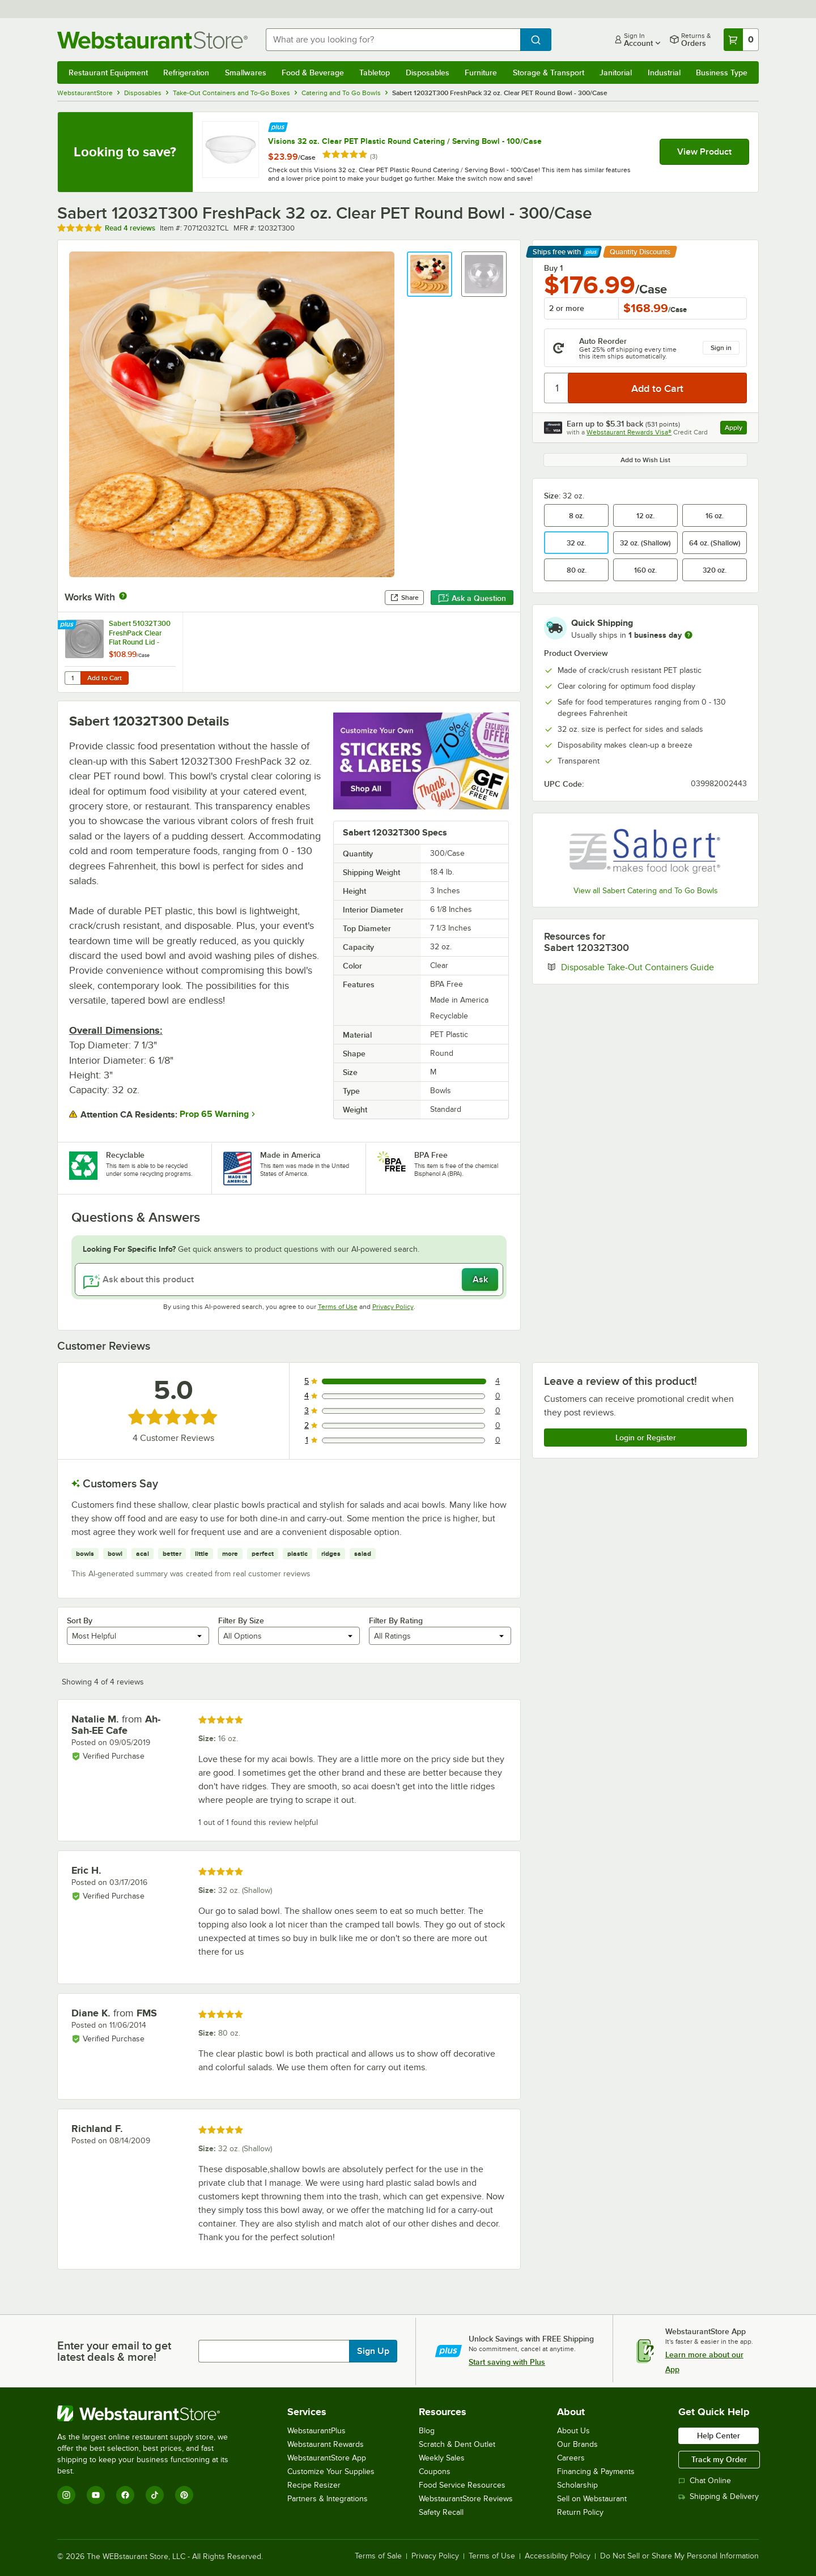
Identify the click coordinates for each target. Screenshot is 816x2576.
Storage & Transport (548, 72)
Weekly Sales (442, 2458)
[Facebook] (125, 2495)
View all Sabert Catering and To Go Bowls (645, 890)
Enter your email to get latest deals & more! (114, 2351)
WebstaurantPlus (316, 2430)
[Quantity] (557, 388)
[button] (429, 274)
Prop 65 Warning (214, 1114)
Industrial (664, 72)
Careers (571, 2458)
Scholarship (577, 2485)
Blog (427, 2430)
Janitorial (616, 72)
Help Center (718, 2435)
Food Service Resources (462, 2485)
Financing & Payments (596, 2471)
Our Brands (577, 2444)
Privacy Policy (393, 1307)
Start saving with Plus (507, 2361)
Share (404, 597)
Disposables (427, 72)
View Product (704, 152)
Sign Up (373, 2351)
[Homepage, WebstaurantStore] (152, 40)
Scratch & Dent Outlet (457, 2444)
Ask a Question (472, 598)
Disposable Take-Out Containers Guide (654, 967)
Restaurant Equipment (108, 72)
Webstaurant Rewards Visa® (629, 432)
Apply (736, 429)
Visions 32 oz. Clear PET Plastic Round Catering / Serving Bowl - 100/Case (405, 141)
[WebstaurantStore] (150, 2413)
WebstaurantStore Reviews (466, 2498)
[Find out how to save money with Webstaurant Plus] (278, 126)
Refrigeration (186, 72)
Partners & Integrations (327, 2498)
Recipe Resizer (314, 2485)
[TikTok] (155, 2495)
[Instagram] (66, 2495)
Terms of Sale (378, 2556)
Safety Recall (441, 2512)
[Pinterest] (184, 2495)
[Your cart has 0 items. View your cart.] (741, 39)
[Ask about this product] (289, 1279)
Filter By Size (241, 1620)
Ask (480, 1279)
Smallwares (245, 72)
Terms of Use (338, 1307)
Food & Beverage (313, 72)
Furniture (481, 72)
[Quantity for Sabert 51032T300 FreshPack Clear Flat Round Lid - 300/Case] (72, 678)
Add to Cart (104, 678)
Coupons (434, 2471)
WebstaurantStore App (326, 2458)
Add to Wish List (645, 460)
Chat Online (704, 2480)
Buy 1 (553, 267)
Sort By (79, 1620)
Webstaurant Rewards (325, 2444)
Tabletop (374, 72)
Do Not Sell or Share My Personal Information (679, 2556)
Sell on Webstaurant (592, 2498)
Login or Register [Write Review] (645, 1437)
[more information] (688, 635)
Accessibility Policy (557, 2556)
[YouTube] (96, 2495)
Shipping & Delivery (718, 2496)
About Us (573, 2430)
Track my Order (719, 2459)
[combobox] (393, 39)
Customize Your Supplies (331, 2471)
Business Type (721, 72)
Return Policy (580, 2512)
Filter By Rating (396, 1620)
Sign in (721, 348)
